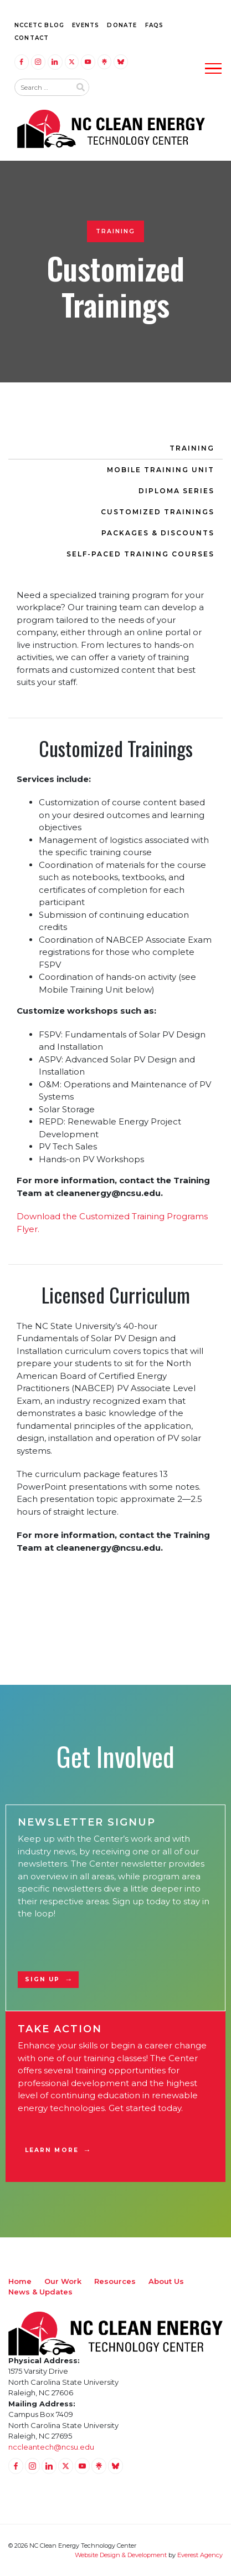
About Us (166, 2281)
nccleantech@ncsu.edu (51, 2446)
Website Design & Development (121, 2555)
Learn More (52, 2150)
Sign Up (42, 1979)
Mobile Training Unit (160, 470)
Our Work (62, 2281)
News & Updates (40, 2291)
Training (192, 448)
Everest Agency (200, 2555)
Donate (122, 25)
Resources (115, 2281)
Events (85, 25)
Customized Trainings (157, 512)
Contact (31, 38)
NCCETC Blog (39, 25)
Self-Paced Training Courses (140, 554)
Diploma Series (176, 491)
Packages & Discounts (157, 533)
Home (20, 2281)
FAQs (154, 25)
